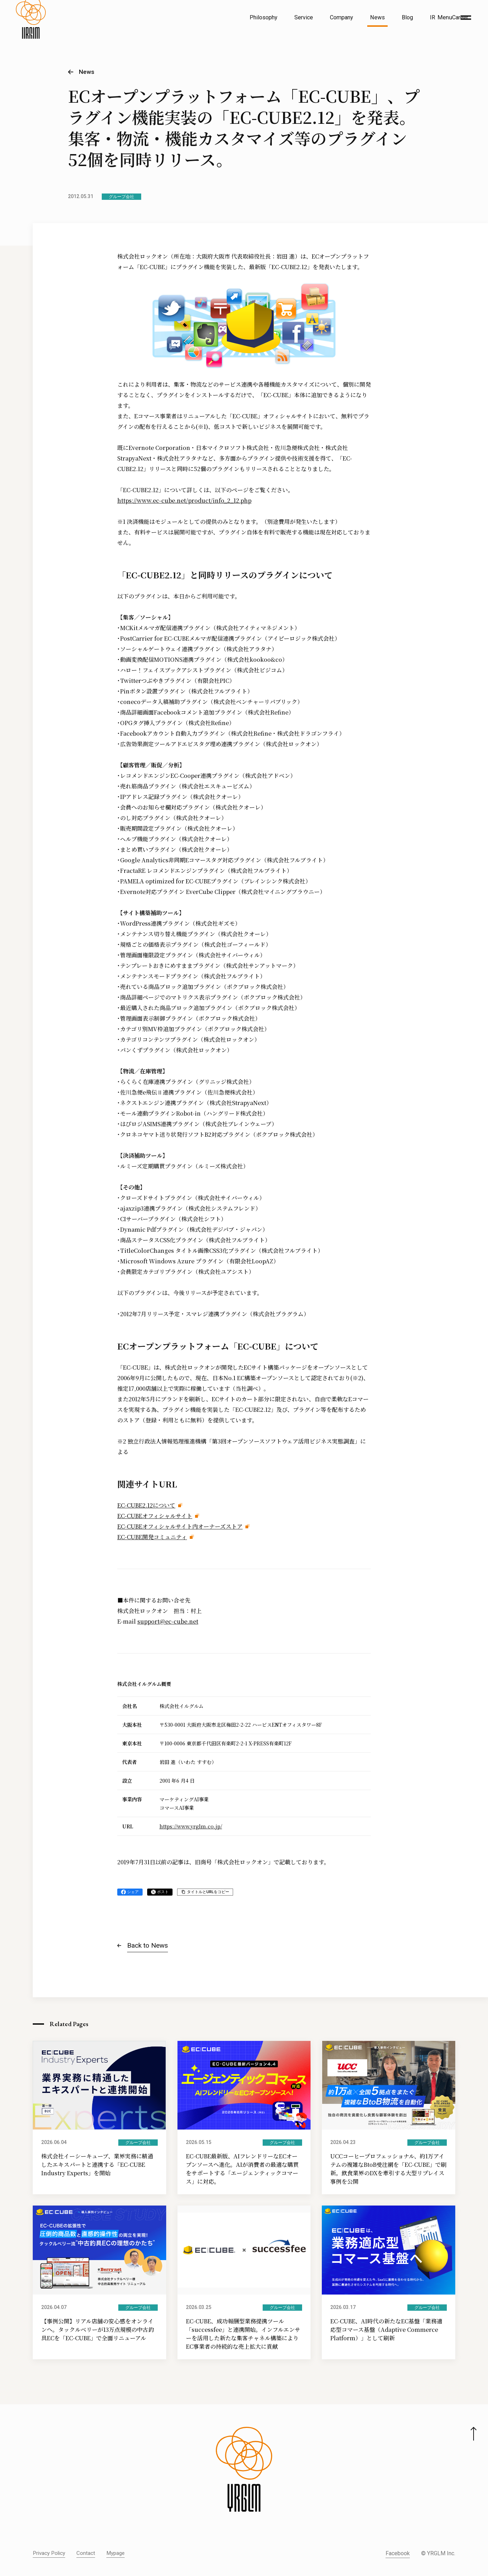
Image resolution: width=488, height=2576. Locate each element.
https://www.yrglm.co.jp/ (190, 1826)
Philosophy (263, 17)
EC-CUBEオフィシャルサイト (154, 1516)
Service (303, 17)
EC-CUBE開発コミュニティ (152, 1537)
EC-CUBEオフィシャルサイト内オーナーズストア (180, 1526)
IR (432, 17)
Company (341, 17)
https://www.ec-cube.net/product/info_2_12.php (184, 500)
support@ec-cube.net (167, 1621)
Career (460, 17)
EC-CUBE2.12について (146, 1505)
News (377, 17)
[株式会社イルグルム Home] (30, 34)
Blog (407, 17)
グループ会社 (121, 196)
